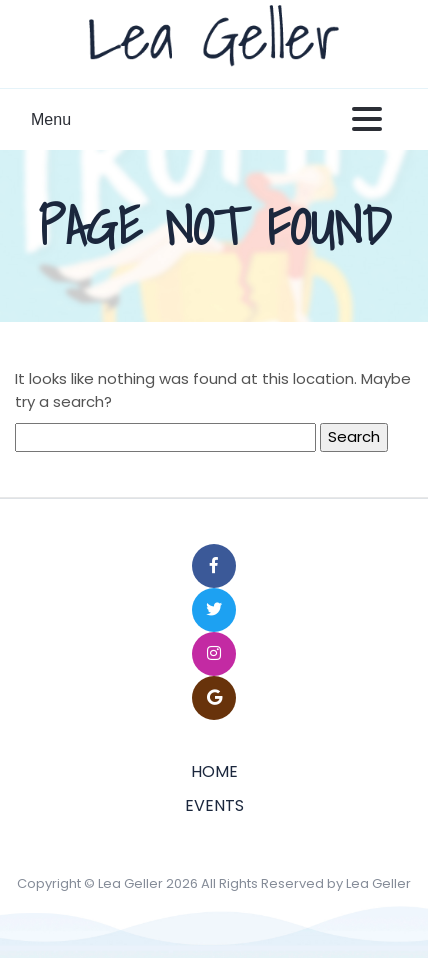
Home (214, 771)
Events (214, 805)
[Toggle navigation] (367, 120)
